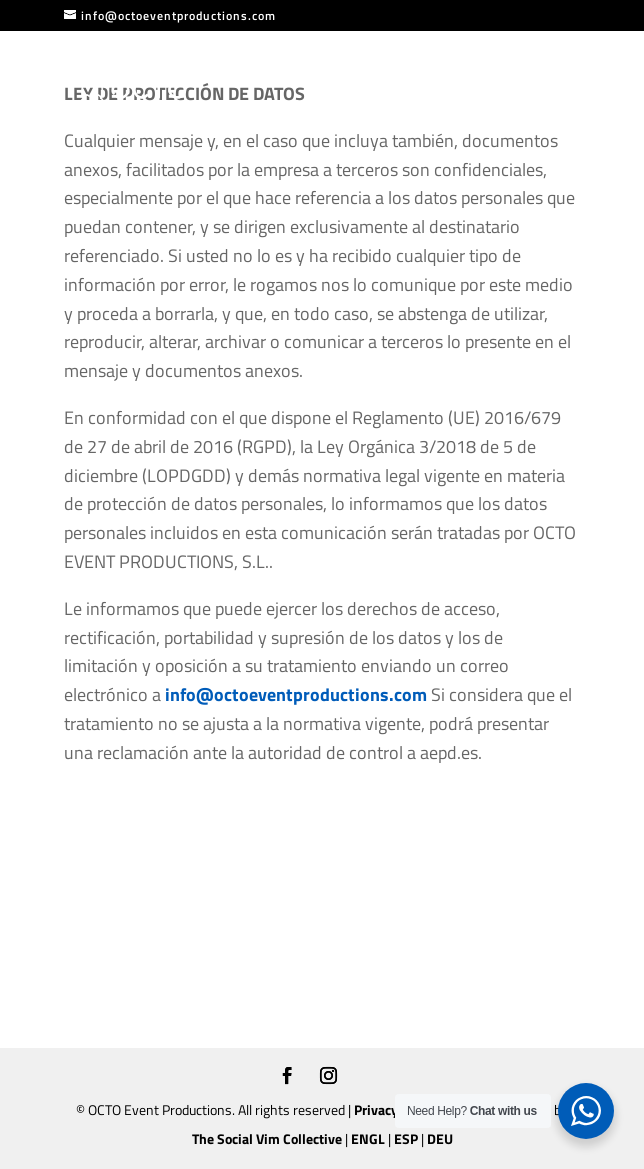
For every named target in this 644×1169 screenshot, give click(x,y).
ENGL (368, 1138)
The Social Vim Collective (267, 1138)
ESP (406, 1138)
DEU (440, 1138)
